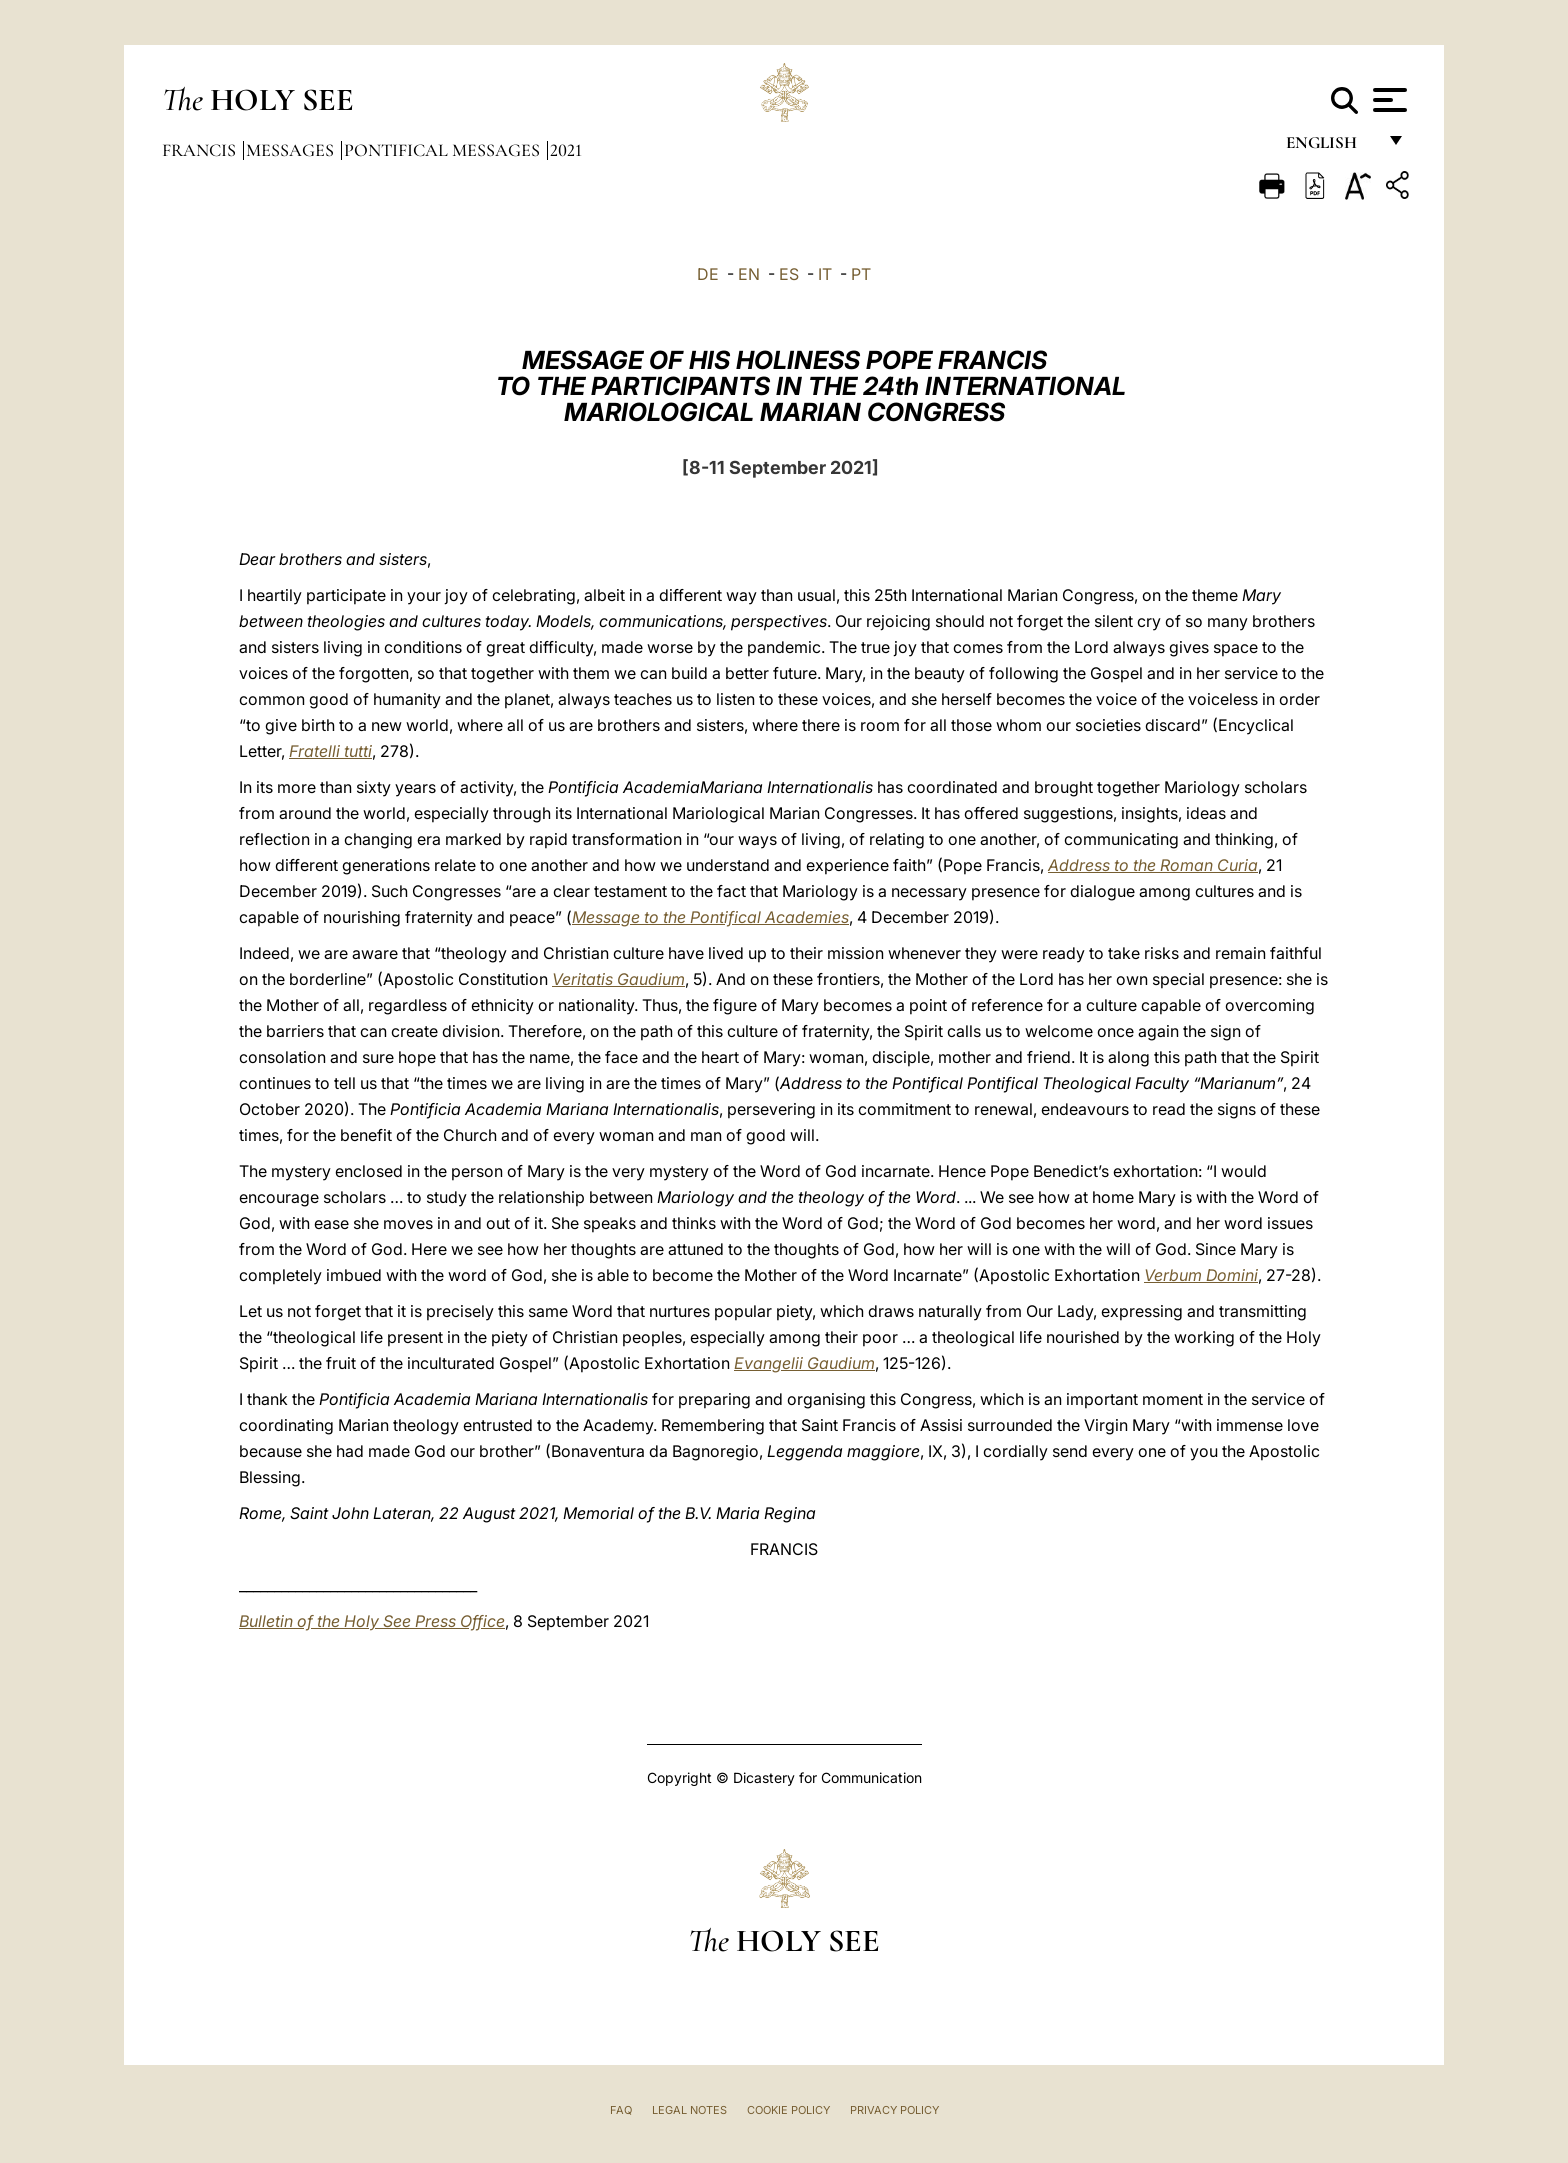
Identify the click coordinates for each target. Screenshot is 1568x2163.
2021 (566, 150)
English (1330, 147)
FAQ (621, 2110)
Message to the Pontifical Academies (710, 917)
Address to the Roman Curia (1153, 865)
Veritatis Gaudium (618, 979)
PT (861, 274)
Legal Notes (689, 2110)
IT (825, 274)
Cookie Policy (788, 2110)
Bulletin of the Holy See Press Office (372, 1621)
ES (789, 274)
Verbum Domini (1201, 1275)
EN (749, 274)
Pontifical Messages (444, 150)
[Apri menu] (1387, 100)
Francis (201, 150)
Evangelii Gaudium (804, 1363)
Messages (292, 150)
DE (708, 274)
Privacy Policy (894, 2110)
